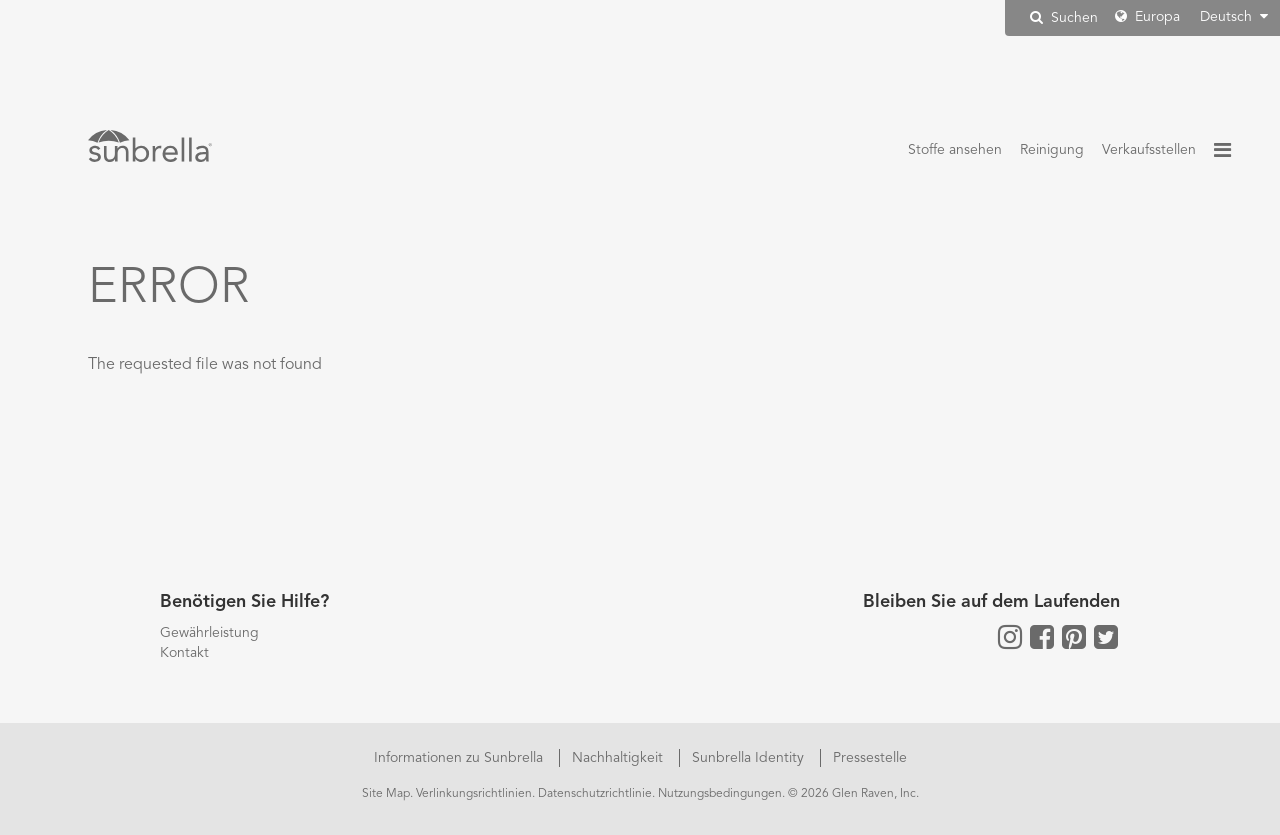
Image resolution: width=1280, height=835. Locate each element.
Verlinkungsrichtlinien (474, 794)
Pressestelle (870, 758)
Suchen (1064, 17)
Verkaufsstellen (1149, 150)
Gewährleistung (209, 633)
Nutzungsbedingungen (720, 794)
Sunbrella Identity (750, 758)
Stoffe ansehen (955, 150)
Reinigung (1052, 150)
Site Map (386, 794)
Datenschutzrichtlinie (595, 794)
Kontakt (184, 653)
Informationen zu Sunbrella (460, 758)
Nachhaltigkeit (619, 758)
